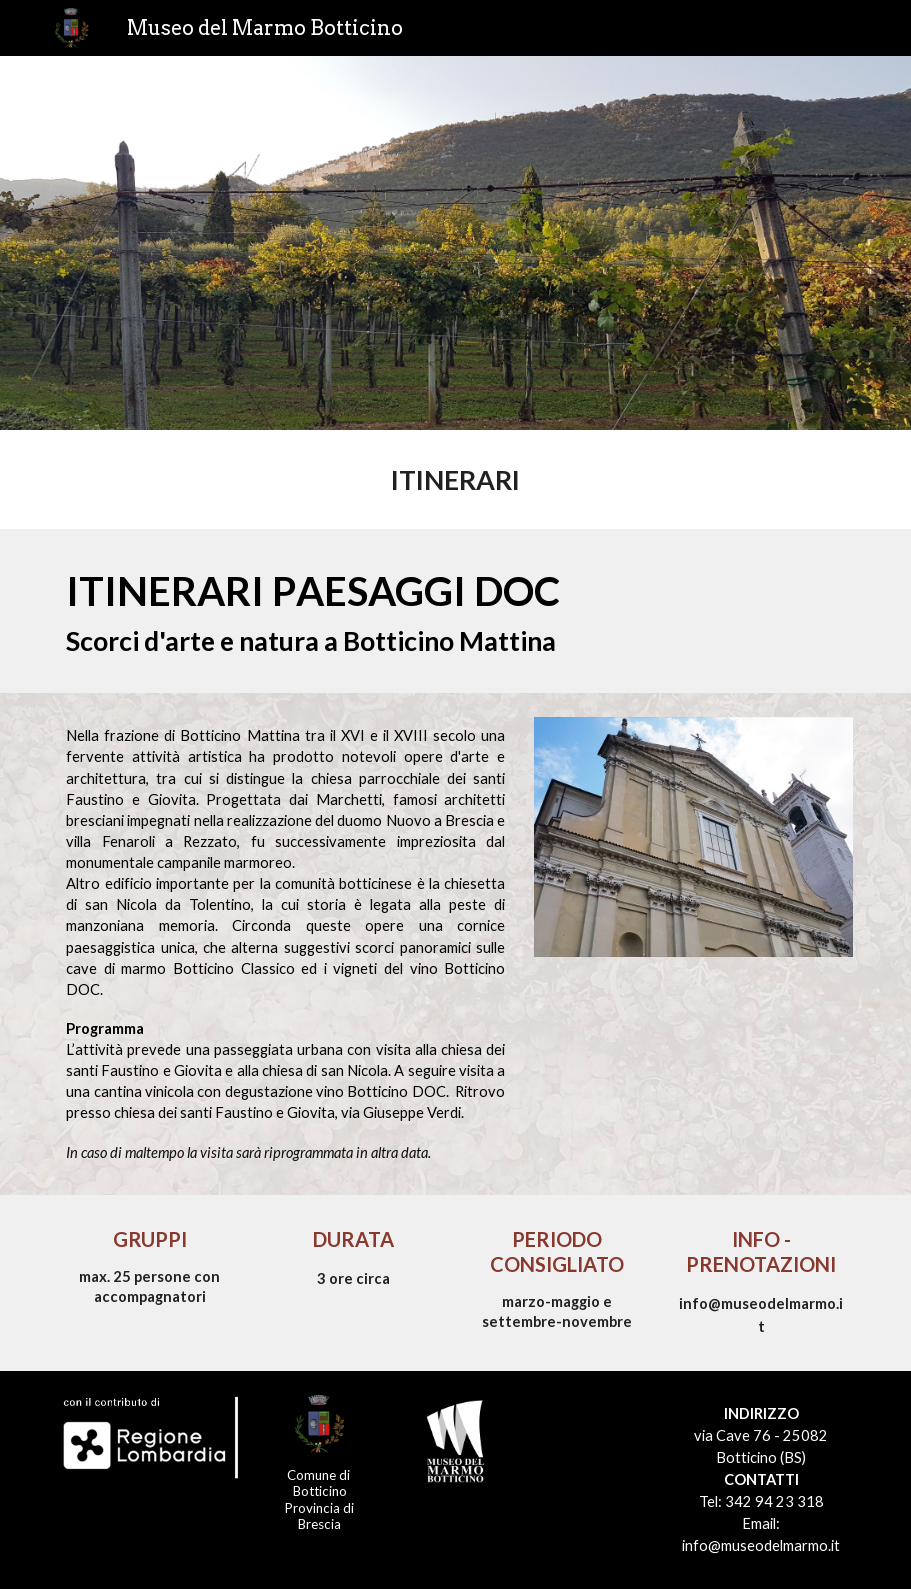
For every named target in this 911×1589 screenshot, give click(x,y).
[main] (455, 479)
